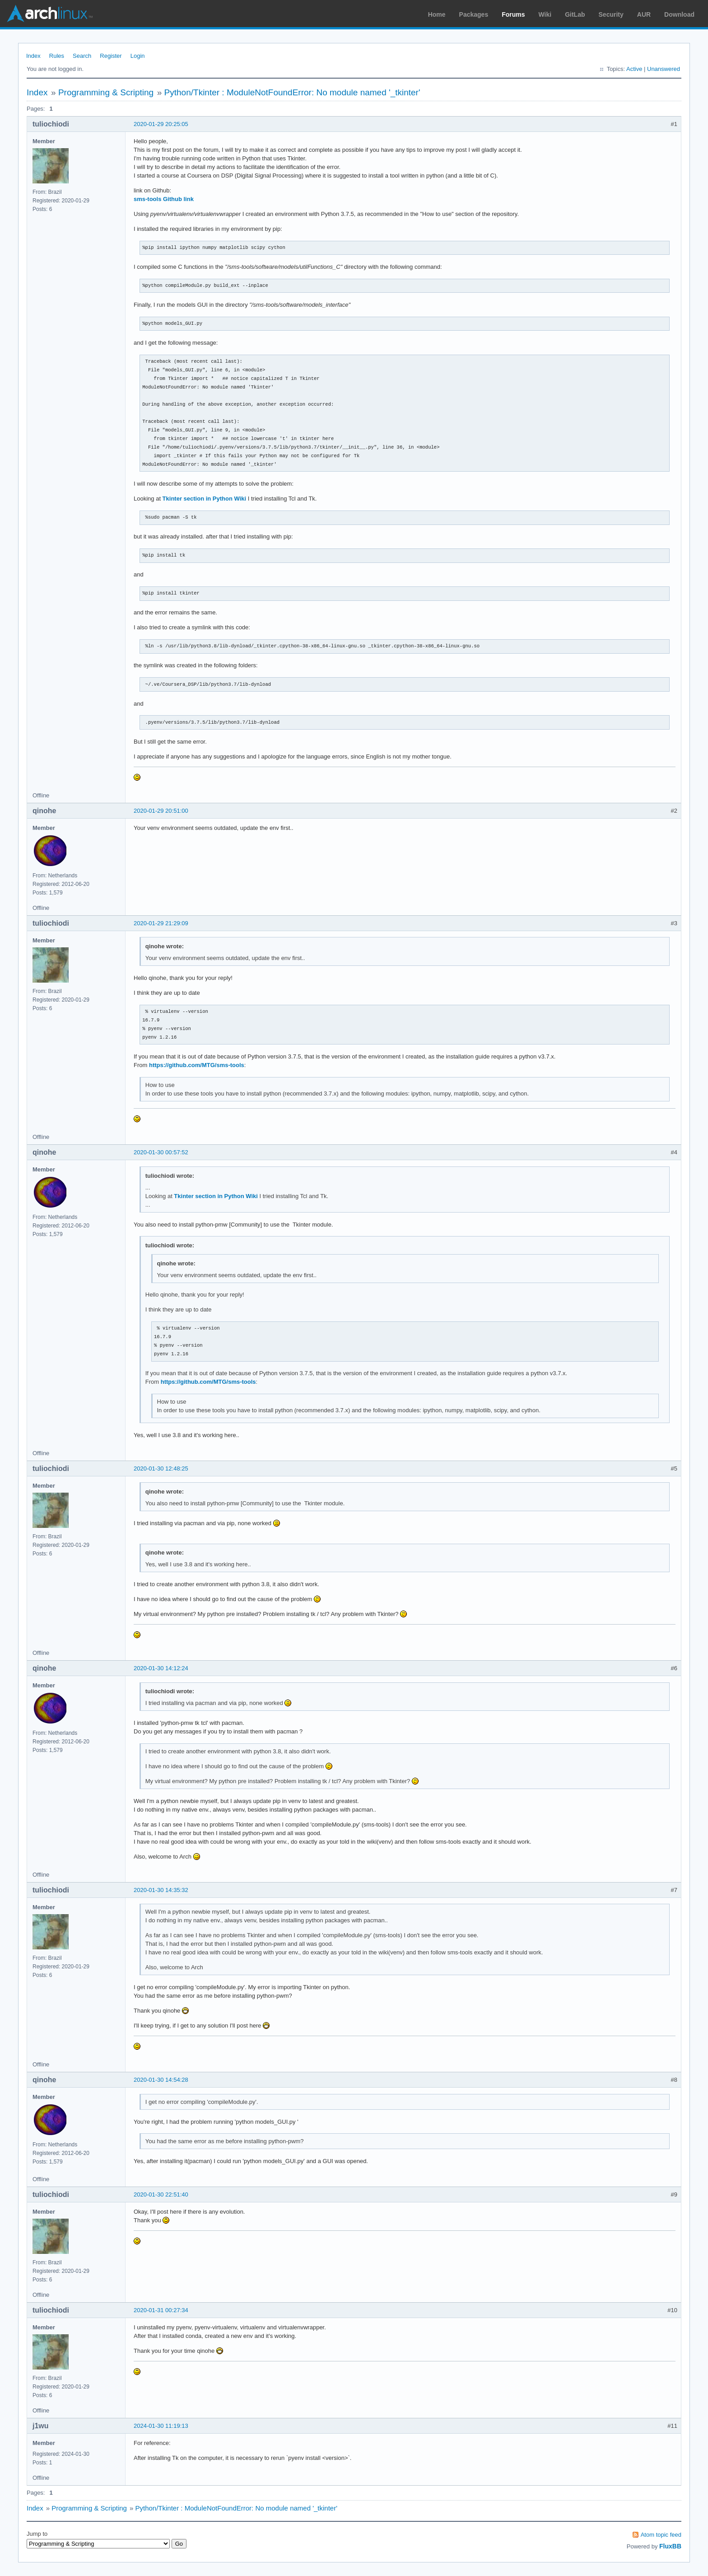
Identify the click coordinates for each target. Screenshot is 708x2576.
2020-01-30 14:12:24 (161, 1668)
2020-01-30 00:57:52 (161, 1152)
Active (634, 69)
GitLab (575, 14)
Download (679, 14)
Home (437, 14)
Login (137, 55)
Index (33, 55)
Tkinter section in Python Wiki (205, 498)
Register (110, 55)
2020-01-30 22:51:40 (161, 2194)
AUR (644, 14)
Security (611, 14)
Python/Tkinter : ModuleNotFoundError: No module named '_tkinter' (292, 92)
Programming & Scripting (106, 92)
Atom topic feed (661, 2534)
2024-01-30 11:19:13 (161, 2425)
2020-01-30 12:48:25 (161, 1468)
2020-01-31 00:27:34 (161, 2310)
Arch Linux (50, 14)
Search (82, 55)
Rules (56, 55)
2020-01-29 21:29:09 (161, 923)
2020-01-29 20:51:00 (161, 810)
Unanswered (663, 69)
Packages (474, 14)
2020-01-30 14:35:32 (161, 1890)
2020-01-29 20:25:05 (161, 124)
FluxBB (670, 2546)
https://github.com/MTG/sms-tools (196, 1065)
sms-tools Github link (164, 199)
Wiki (545, 14)
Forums (513, 14)
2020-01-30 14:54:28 (161, 2079)
